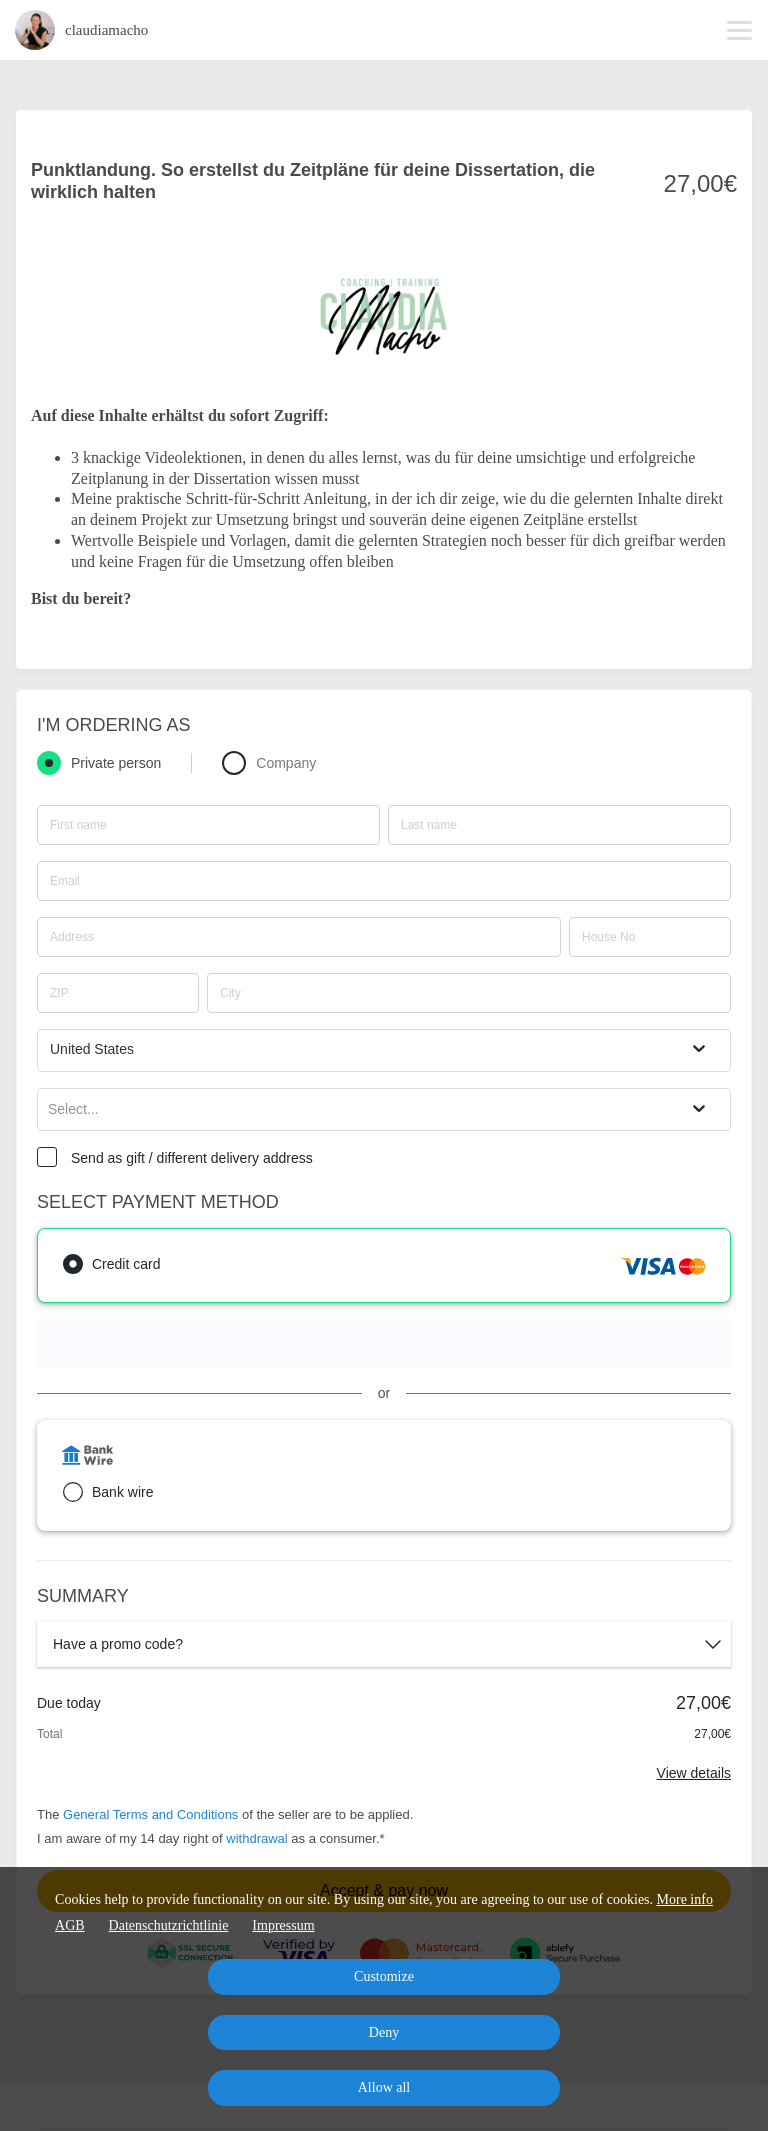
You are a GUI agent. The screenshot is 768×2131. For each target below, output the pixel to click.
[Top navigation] (739, 30)
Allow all (384, 2087)
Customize (384, 1976)
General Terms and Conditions (150, 1814)
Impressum (283, 1925)
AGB (70, 1925)
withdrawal (256, 1838)
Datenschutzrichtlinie (169, 1925)
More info (685, 1899)
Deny (384, 2032)
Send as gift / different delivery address (192, 1158)
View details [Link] (694, 1773)
